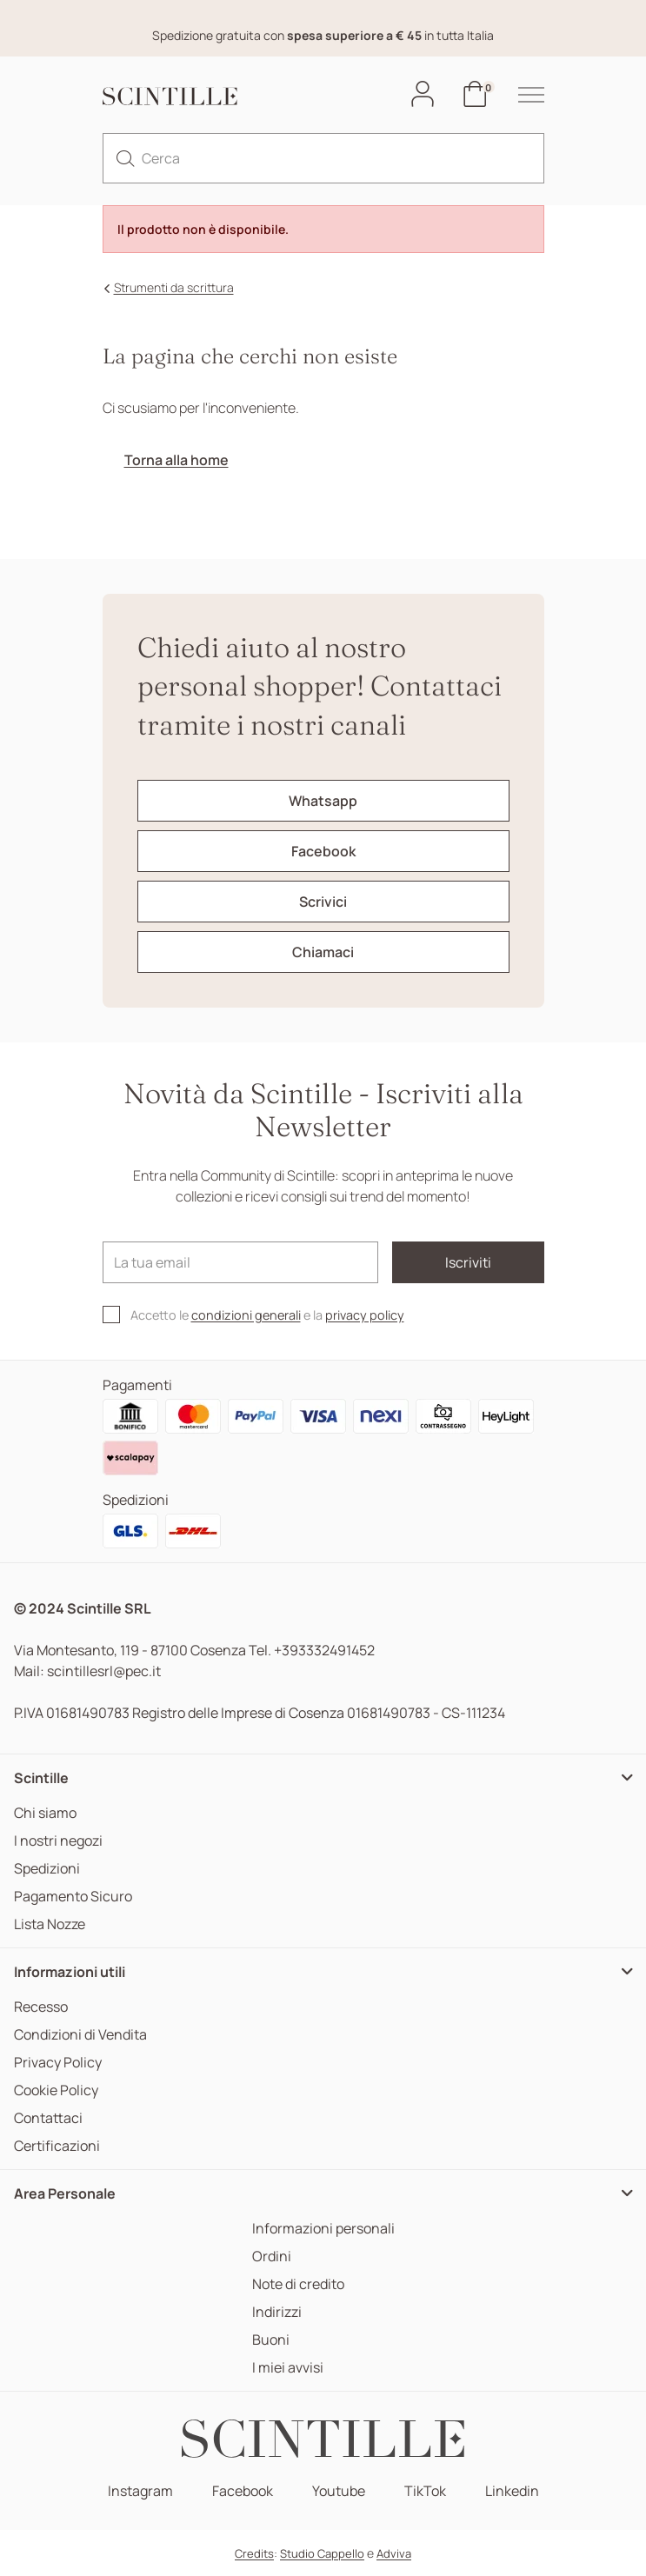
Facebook (242, 2491)
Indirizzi (277, 2312)
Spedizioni (47, 1868)
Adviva (393, 2553)
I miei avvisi (287, 2368)
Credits (254, 2553)
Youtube (338, 2491)
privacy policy (364, 1315)
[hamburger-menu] (522, 95)
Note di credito (298, 2284)
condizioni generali (246, 1315)
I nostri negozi (58, 1841)
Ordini (271, 2256)
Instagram (140, 2491)
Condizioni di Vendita (80, 2035)
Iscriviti (468, 1262)
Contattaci (48, 2118)
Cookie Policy (56, 2090)
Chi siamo (45, 1813)
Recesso (41, 2007)
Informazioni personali (323, 2228)
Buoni (271, 2340)
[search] (125, 158)
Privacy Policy (58, 2062)
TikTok (425, 2491)
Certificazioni (57, 2146)
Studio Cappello (322, 2553)
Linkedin (512, 2491)
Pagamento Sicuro (73, 1896)
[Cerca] (323, 158)
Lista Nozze (49, 1924)
